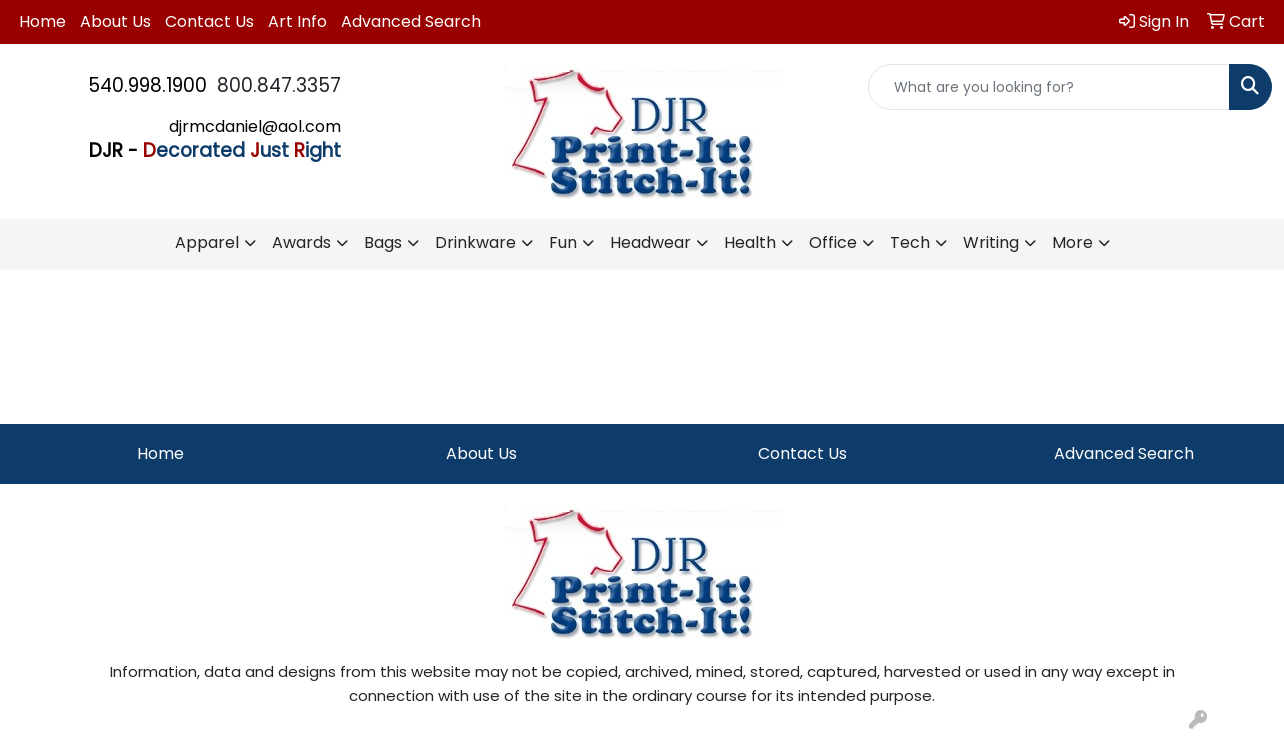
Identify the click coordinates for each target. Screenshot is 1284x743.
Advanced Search (411, 21)
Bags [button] (383, 242)
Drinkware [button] (475, 242)
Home (42, 21)
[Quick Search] (1049, 87)
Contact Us (209, 21)
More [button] (1072, 242)
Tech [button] (910, 242)
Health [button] (750, 242)
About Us (115, 21)
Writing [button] (991, 242)
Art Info (297, 21)
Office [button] (833, 242)
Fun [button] (563, 242)
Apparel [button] (207, 242)
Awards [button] (301, 242)
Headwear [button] (650, 242)
